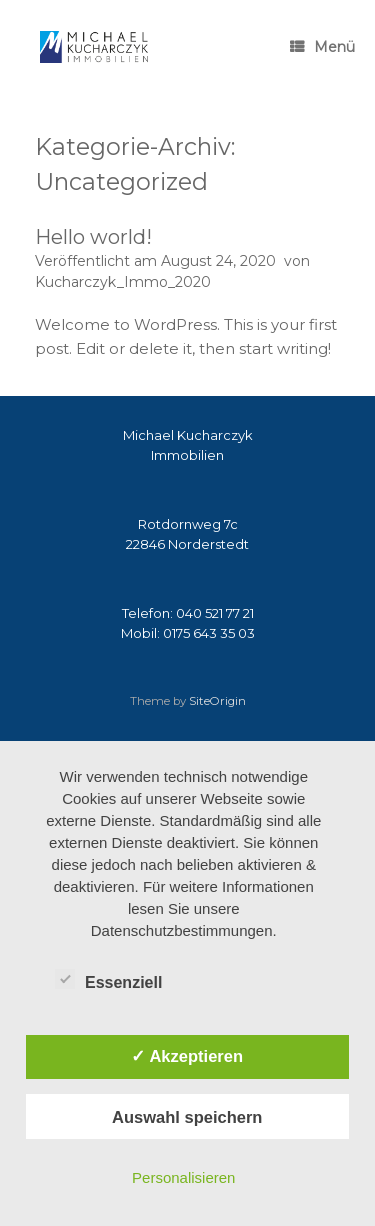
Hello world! (93, 237)
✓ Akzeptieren (187, 1056)
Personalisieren (183, 1177)
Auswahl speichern (187, 1117)
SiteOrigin (217, 701)
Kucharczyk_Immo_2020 (123, 282)
